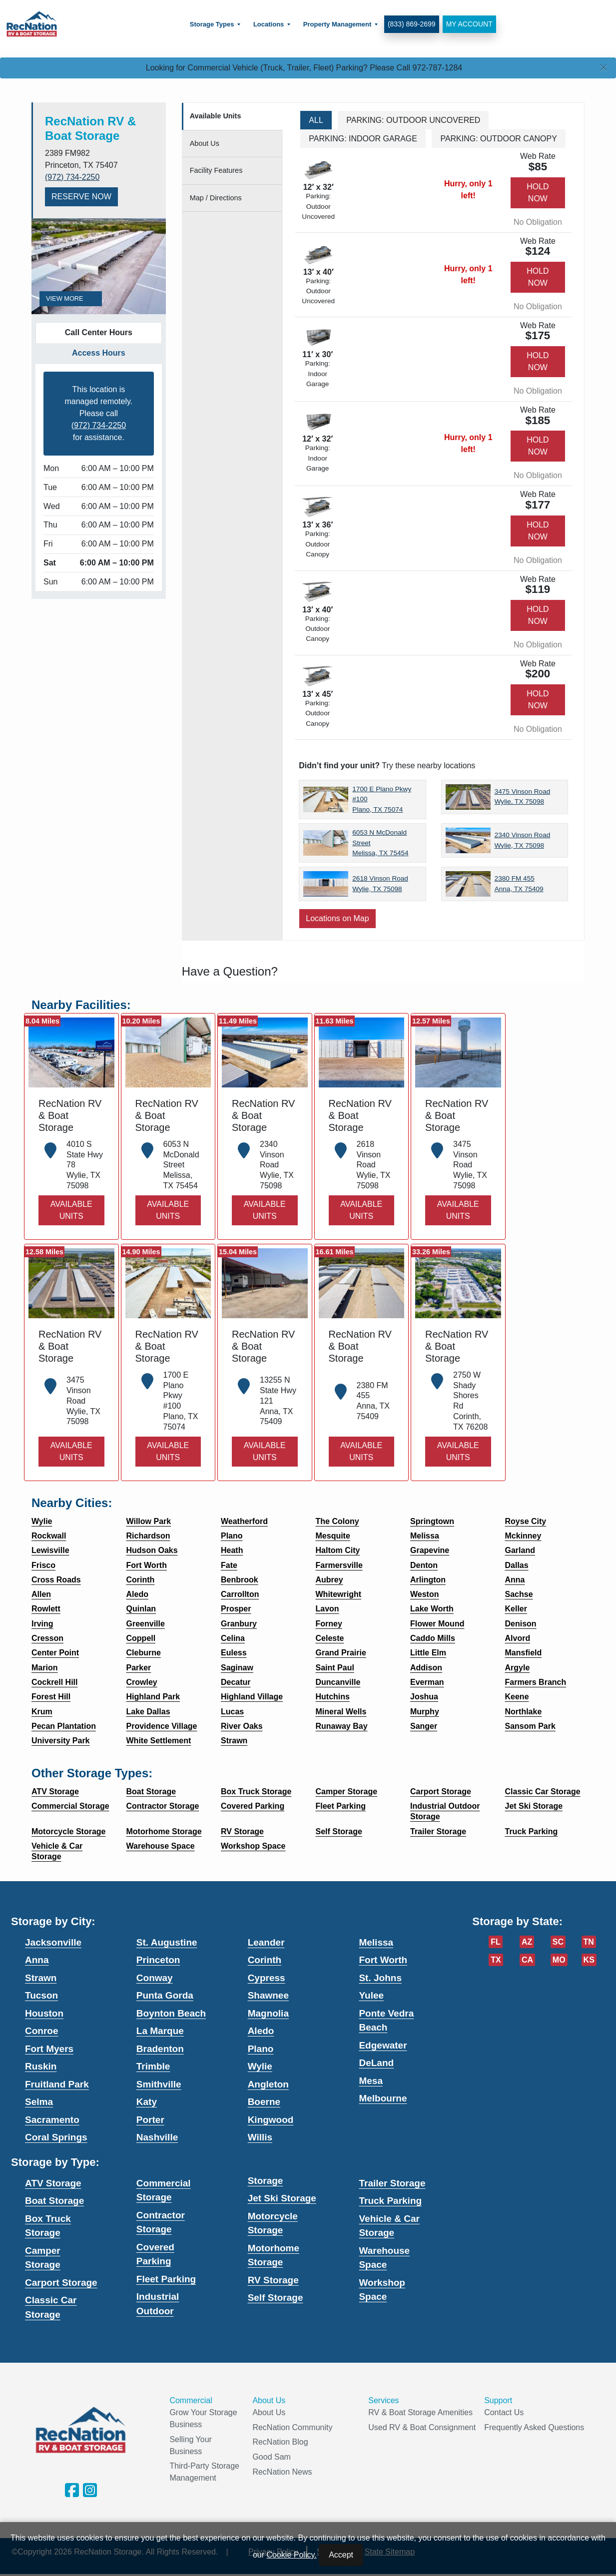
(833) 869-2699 (409, 24)
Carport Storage (61, 2282)
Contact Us (504, 2412)
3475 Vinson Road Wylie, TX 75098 (523, 796)
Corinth (265, 1960)
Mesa (371, 2080)
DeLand (376, 2063)
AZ (527, 1942)
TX (496, 1960)
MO (559, 1960)
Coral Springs (56, 2137)
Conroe (41, 2031)
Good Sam (271, 2457)
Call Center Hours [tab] (98, 332)
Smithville (158, 2084)
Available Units (71, 1210)
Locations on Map (337, 918)
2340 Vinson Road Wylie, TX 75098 (523, 840)
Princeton (158, 1960)
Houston (44, 2013)
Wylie (260, 2066)
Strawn (40, 1978)
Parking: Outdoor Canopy (498, 138)
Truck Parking (390, 2200)
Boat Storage (54, 2200)
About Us (268, 2412)
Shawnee (268, 1995)
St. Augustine (166, 1942)
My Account (466, 24)
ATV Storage (53, 2183)
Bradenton (160, 2049)
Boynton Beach (171, 2013)
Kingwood (271, 2119)
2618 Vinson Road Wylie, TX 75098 (380, 883)
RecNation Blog (280, 2442)
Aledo (261, 2031)
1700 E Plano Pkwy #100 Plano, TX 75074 (381, 799)
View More (70, 298)
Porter (150, 2119)
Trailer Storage (392, 2183)
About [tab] (204, 143)
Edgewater (383, 2045)
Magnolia (268, 2013)
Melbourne (383, 2098)
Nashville (157, 2137)
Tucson (41, 1995)
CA (527, 1960)
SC (558, 1942)
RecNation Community (292, 2427)
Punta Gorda (164, 1995)
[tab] (232, 116)
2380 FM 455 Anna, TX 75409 (519, 883)
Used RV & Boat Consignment (422, 2427)
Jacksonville (53, 1942)
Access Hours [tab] (98, 353)
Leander (266, 1942)
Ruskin (40, 2066)
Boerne (264, 2101)
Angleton (268, 2084)
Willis (260, 2137)
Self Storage (275, 2297)
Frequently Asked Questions (534, 2427)
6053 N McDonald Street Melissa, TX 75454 (380, 843)
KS (589, 1960)
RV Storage (273, 2280)
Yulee (371, 1995)
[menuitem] (212, 24)
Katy (146, 2101)
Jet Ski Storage (282, 2198)
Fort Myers (49, 2049)
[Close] (604, 67)
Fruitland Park (57, 2084)
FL (496, 1942)
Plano (261, 2049)
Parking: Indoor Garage (363, 138)
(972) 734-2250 (72, 177)
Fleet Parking (166, 2279)
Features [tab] (216, 170)
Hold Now (538, 192)
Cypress (266, 1978)
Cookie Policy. (292, 2555)
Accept (341, 2555)
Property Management (334, 24)
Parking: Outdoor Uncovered (413, 120)
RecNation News (282, 2472)
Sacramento (52, 2119)
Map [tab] (216, 198)
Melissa (376, 1942)
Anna (37, 1960)
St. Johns (380, 1978)
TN (589, 1942)
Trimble (153, 2066)
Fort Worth (383, 1960)
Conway (154, 1978)
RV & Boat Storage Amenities (420, 2412)
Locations (265, 24)
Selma (39, 2101)
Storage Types (209, 24)
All (316, 120)
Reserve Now (81, 196)
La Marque (160, 2031)
